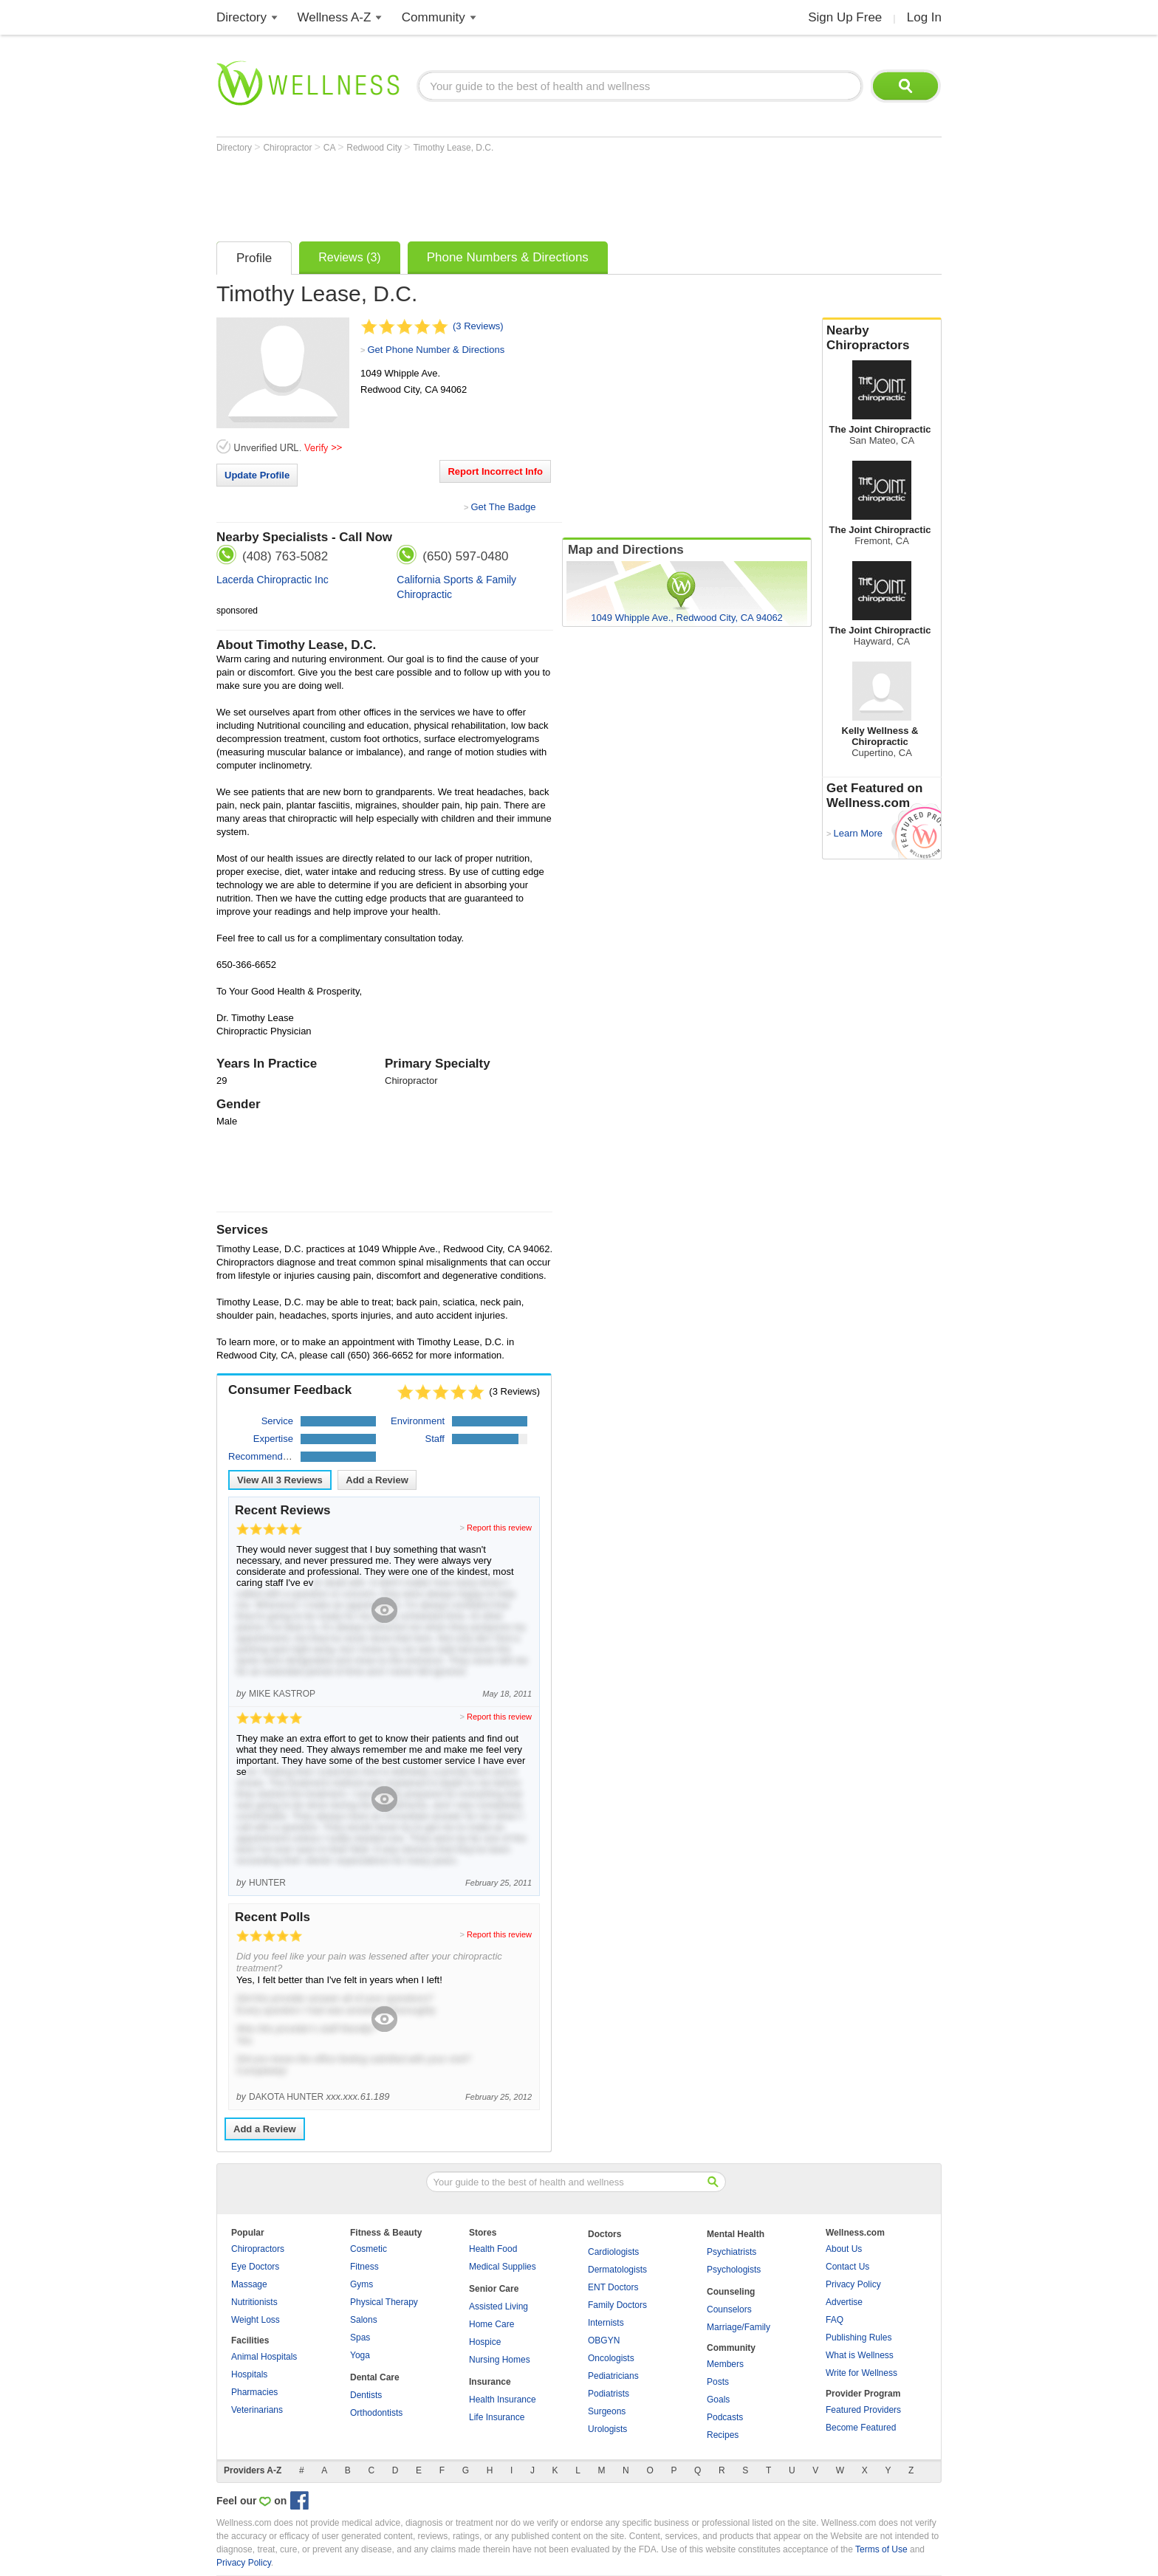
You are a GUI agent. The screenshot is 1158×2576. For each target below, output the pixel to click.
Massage (249, 2284)
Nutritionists (254, 2302)
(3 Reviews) (478, 326)
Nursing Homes (499, 2360)
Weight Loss (255, 2320)
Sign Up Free (845, 17)
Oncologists (611, 2358)
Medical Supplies (502, 2266)
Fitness (364, 2266)
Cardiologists (613, 2252)
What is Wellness (860, 2355)
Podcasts (725, 2417)
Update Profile (257, 475)
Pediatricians (613, 2376)
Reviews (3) (349, 257)
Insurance (490, 2382)
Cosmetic (368, 2249)
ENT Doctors (613, 2287)
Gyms (361, 2284)
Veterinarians (257, 2410)
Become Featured (861, 2427)
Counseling (731, 2292)
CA (330, 147)
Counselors (729, 2309)
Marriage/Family (738, 2327)
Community (433, 17)
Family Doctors (617, 2305)
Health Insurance (502, 2399)
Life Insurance (496, 2417)
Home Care (491, 2324)
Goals (718, 2399)
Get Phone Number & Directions (435, 349)
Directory (241, 17)
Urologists (607, 2429)
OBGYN (604, 2340)
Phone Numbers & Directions (508, 257)
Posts (718, 2382)
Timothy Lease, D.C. (453, 147)
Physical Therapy (384, 2302)
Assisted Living (498, 2306)
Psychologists (734, 2269)
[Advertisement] (485, 193)
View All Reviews (280, 1480)
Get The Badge (502, 506)
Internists (606, 2323)
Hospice (485, 2342)
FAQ (834, 2320)
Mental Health (735, 2234)
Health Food (493, 2249)
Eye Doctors (255, 2266)
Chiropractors (257, 2249)
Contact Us (847, 2266)
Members (725, 2364)
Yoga (360, 2355)
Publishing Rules (858, 2337)
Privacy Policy (853, 2284)
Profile (254, 258)
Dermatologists (617, 2269)
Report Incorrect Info (495, 471)
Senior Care (493, 2289)
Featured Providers (863, 2410)
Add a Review (377, 1480)
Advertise (844, 2302)
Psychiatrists (731, 2252)
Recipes (723, 2435)
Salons (363, 2320)
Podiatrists (608, 2393)
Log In (924, 17)
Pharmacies (254, 2392)
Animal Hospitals (264, 2357)
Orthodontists (376, 2413)
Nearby (881, 338)
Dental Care (375, 2377)
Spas (360, 2337)
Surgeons (607, 2411)
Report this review (499, 1527)
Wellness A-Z (334, 17)
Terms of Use (881, 2549)
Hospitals (249, 2374)
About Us (844, 2249)
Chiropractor (288, 147)
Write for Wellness (861, 2373)
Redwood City (375, 147)
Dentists (366, 2395)
